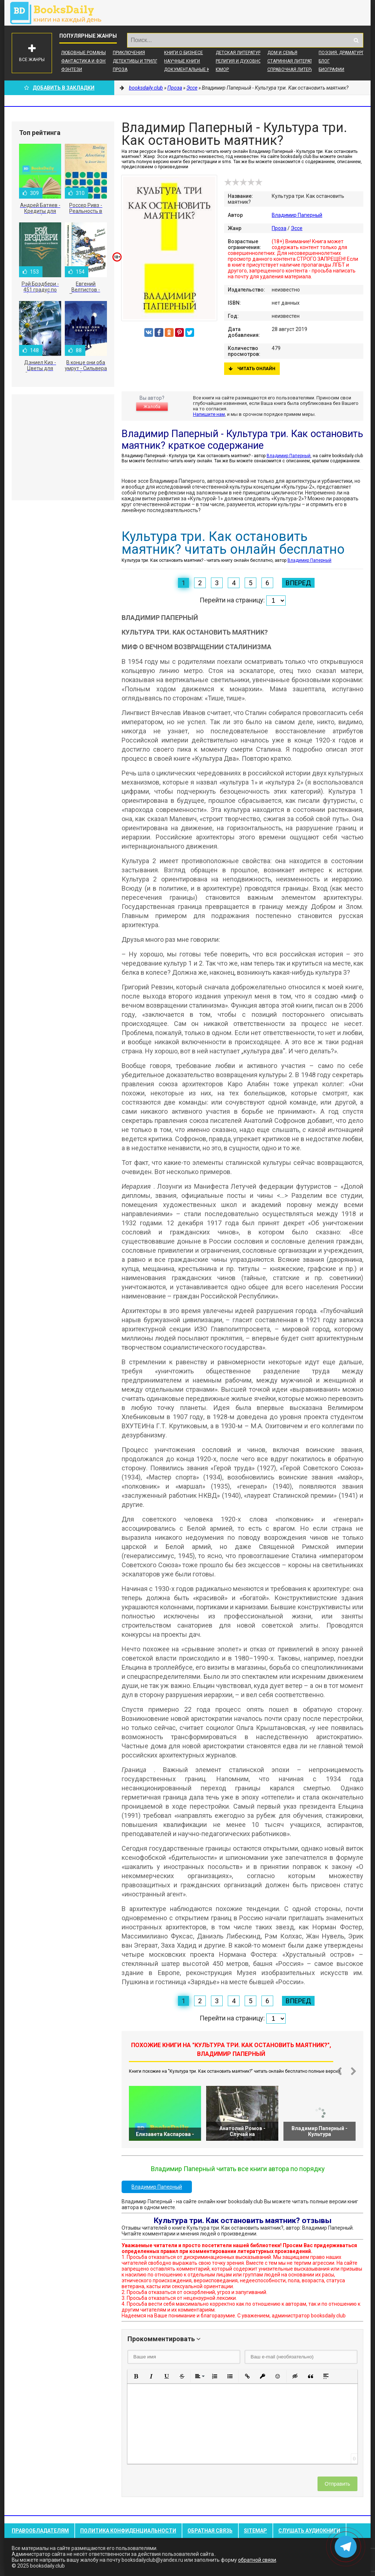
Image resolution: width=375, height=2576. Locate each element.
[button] (136, 2376)
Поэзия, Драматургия (344, 52)
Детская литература (239, 52)
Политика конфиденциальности (128, 2531)
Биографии (331, 69)
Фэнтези (71, 69)
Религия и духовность (243, 61)
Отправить (337, 2484)
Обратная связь (210, 2531)
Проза (120, 69)
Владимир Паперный (297, 215)
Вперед (298, 583)
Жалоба (152, 406)
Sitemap (255, 2531)
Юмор (222, 69)
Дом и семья (282, 52)
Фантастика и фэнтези (88, 61)
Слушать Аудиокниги (309, 2531)
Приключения (129, 52)
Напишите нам (209, 414)
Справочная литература (295, 69)
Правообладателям (40, 2531)
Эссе (296, 228)
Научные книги (182, 61)
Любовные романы (83, 52)
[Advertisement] (63, 447)
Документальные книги (192, 69)
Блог (324, 61)
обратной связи (257, 2560)
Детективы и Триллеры (140, 61)
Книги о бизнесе (183, 52)
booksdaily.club (59, 13)
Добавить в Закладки (59, 88)
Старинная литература (293, 61)
